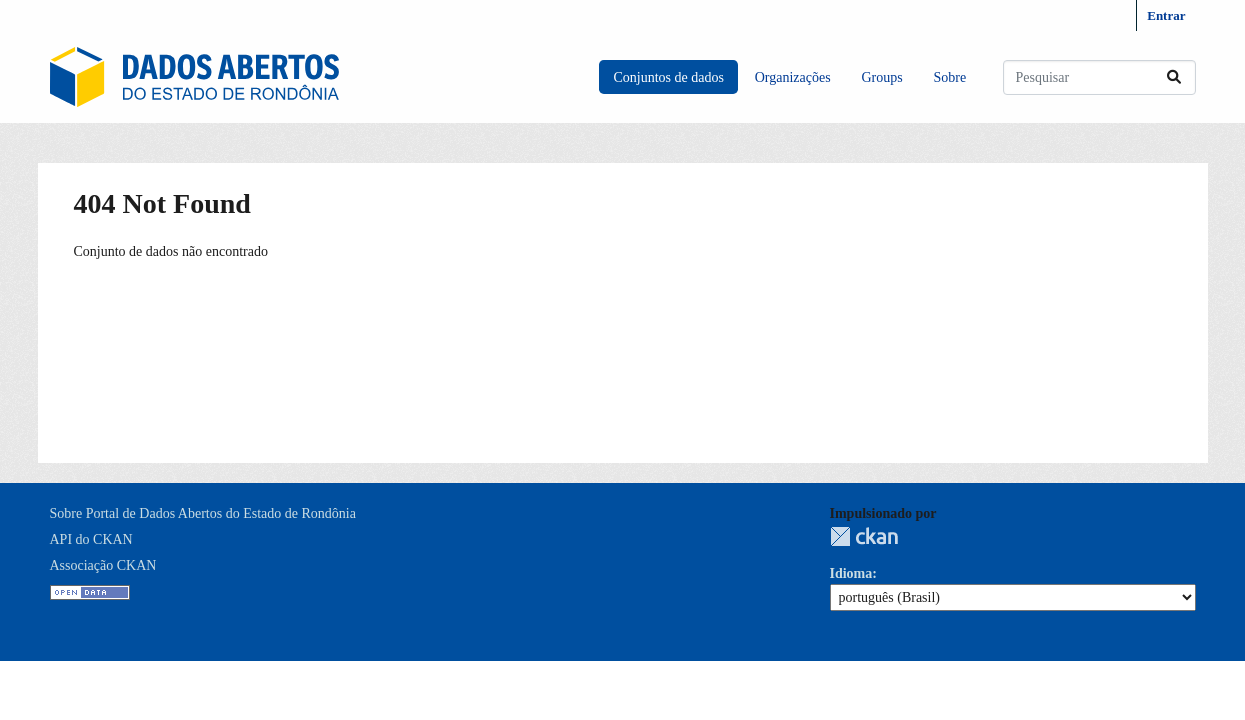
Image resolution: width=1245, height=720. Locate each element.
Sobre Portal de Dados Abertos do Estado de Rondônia (203, 513)
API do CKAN (91, 539)
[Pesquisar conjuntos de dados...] (1099, 77)
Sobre (949, 77)
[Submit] (1174, 77)
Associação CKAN (103, 565)
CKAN (864, 536)
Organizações (793, 77)
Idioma (851, 573)
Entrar (1166, 15)
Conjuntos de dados (668, 77)
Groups (881, 77)
